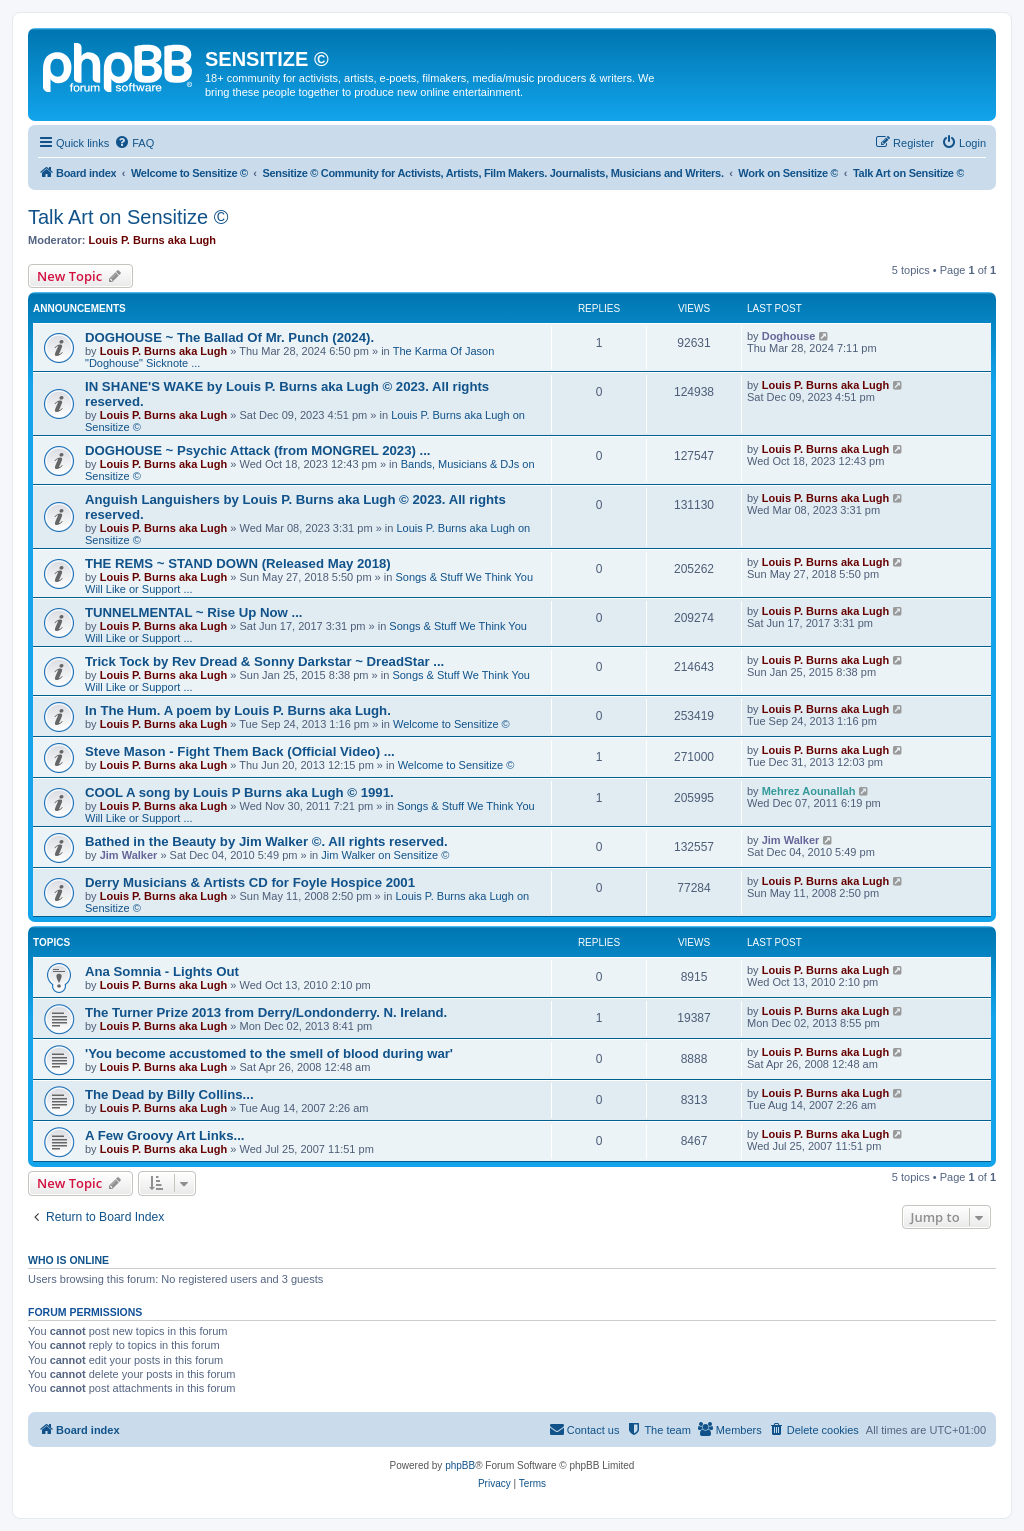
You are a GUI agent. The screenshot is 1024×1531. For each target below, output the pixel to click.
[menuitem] (134, 143)
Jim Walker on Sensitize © (385, 855)
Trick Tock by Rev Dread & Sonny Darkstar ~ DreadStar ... (264, 661)
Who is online (68, 1260)
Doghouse (789, 336)
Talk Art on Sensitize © (128, 217)
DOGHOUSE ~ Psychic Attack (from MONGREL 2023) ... (258, 450)
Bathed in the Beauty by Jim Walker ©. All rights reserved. (266, 841)
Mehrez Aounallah (809, 791)
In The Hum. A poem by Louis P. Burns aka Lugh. (238, 710)
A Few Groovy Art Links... (165, 1135)
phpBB (460, 1465)
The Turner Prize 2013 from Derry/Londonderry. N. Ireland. (266, 1012)
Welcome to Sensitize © (451, 724)
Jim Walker (129, 855)
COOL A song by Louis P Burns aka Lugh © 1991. (239, 792)
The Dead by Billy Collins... (169, 1094)
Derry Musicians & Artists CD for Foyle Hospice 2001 (250, 882)
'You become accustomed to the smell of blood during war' (269, 1053)
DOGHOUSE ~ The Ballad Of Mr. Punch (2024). (229, 337)
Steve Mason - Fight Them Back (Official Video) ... (240, 751)
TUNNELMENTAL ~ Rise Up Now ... (193, 612)
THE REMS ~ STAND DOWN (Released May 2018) (238, 563)
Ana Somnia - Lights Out (162, 971)
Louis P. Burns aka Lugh (153, 240)
